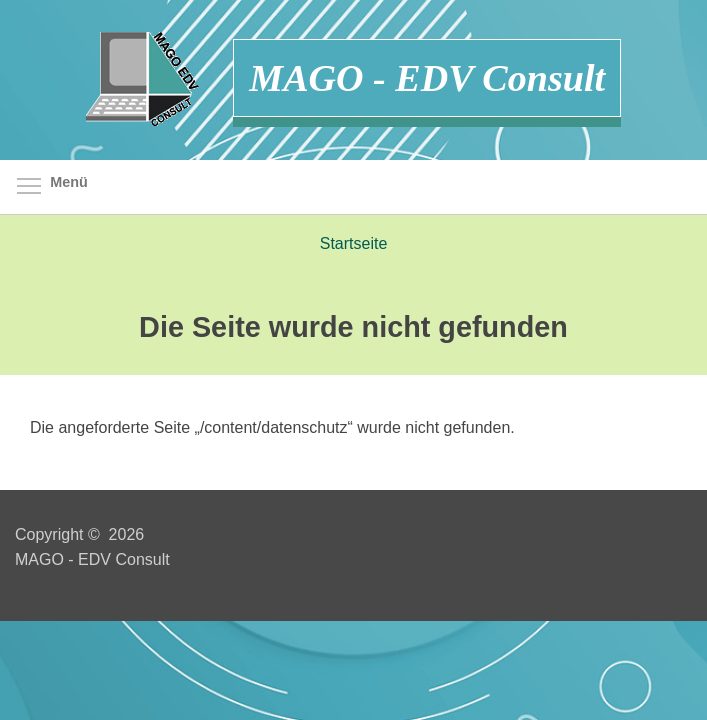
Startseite (354, 243)
